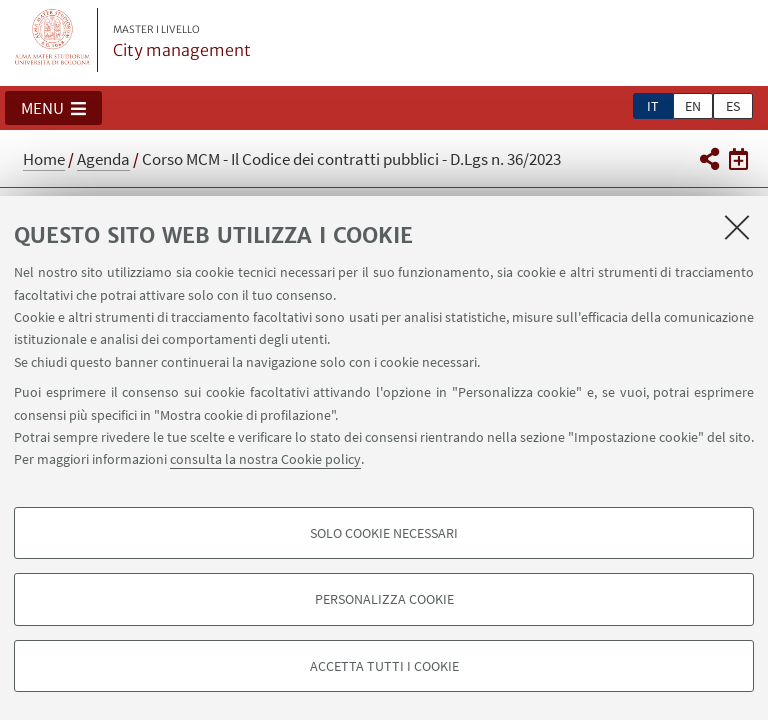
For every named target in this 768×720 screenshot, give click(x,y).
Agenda (103, 159)
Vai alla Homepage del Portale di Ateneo (53, 40)
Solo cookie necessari (384, 533)
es (733, 106)
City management (182, 42)
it (653, 106)
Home (44, 159)
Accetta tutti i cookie (384, 666)
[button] (53, 108)
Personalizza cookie (384, 599)
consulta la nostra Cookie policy (265, 459)
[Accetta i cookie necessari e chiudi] (737, 227)
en (693, 106)
